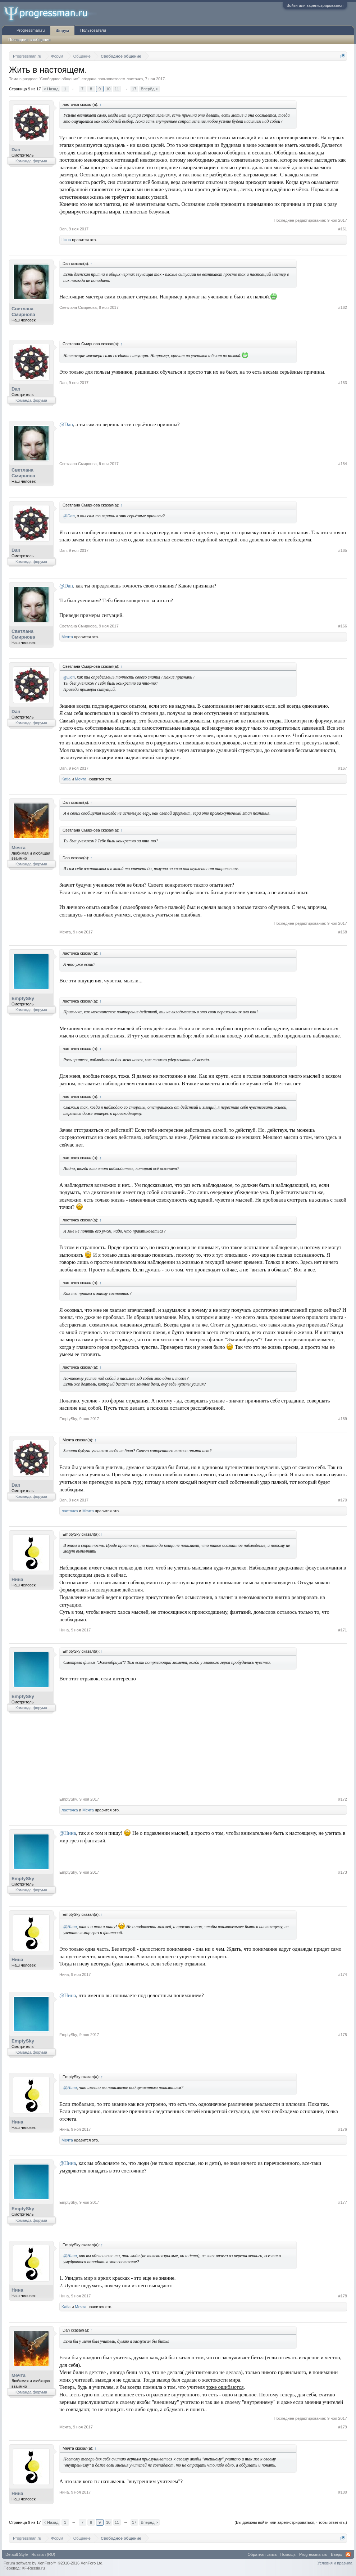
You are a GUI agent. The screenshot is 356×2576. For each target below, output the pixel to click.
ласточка (135, 79)
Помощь (288, 2554)
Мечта (67, 637)
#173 (342, 1872)
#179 (342, 2427)
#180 (342, 2492)
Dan (16, 149)
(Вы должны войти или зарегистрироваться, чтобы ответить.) (290, 2522)
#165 (342, 550)
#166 (342, 626)
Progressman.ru (31, 30)
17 (134, 89)
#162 (342, 307)
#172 (342, 1799)
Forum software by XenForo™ (54, 2563)
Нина (66, 240)
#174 (342, 1974)
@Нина (67, 1833)
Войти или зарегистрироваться (315, 5)
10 (108, 89)
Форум (62, 30)
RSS (348, 2554)
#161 (342, 229)
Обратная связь (262, 2554)
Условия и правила (335, 2563)
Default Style (16, 2554)
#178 (342, 2296)
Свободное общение (59, 79)
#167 (342, 768)
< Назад (51, 89)
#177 (342, 2202)
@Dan (66, 424)
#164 (342, 463)
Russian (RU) (43, 2554)
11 (117, 89)
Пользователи (93, 30)
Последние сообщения (29, 39)
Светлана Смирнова (23, 311)
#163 (342, 382)
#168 (342, 932)
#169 (342, 1419)
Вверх (336, 2554)
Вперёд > (149, 89)
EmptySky (23, 998)
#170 (342, 1500)
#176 (342, 2129)
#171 (342, 1630)
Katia (65, 779)
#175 (342, 2034)
